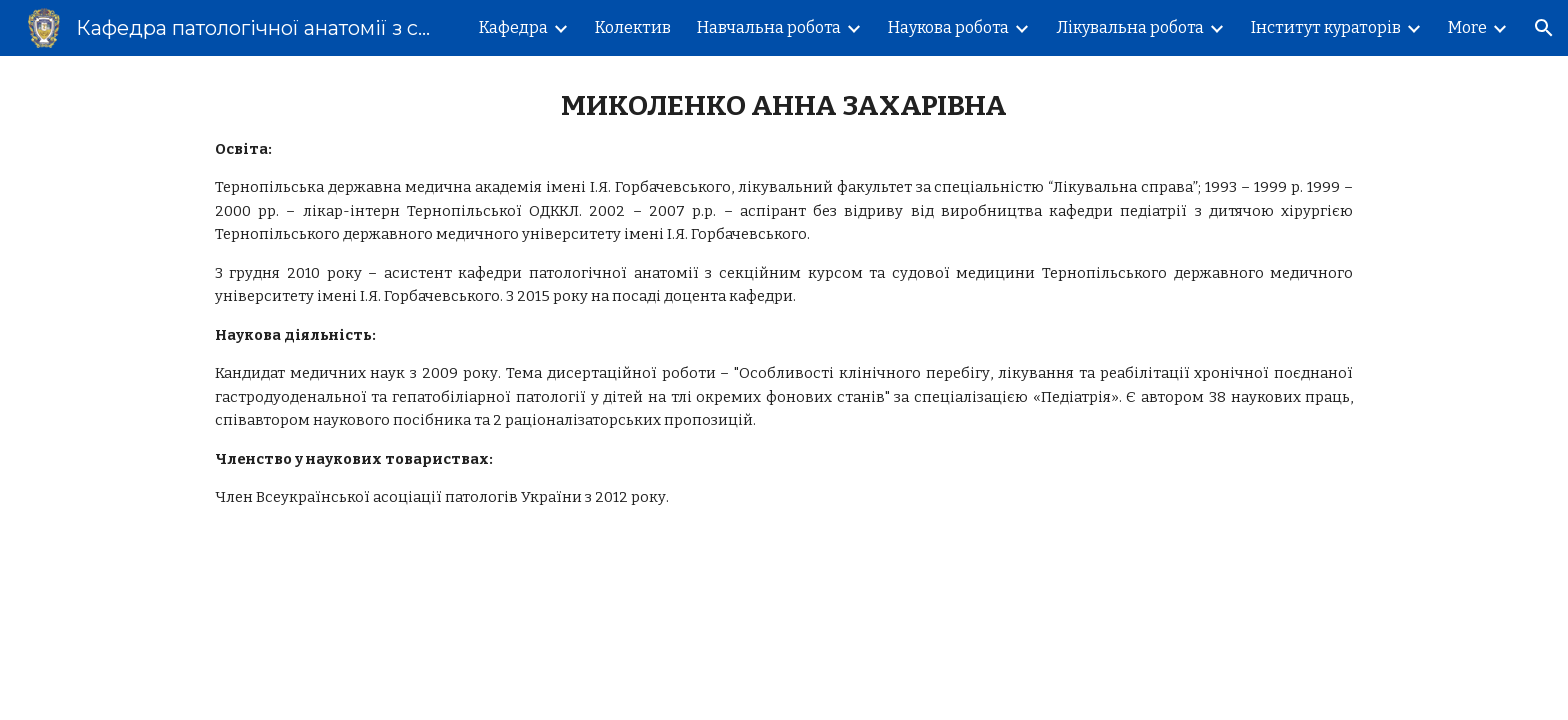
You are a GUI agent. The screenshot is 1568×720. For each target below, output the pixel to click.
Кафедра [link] (513, 27)
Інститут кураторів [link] (1326, 27)
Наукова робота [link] (948, 27)
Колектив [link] (633, 27)
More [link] (1467, 27)
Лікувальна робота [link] (1130, 27)
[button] (1544, 28)
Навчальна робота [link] (769, 27)
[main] (784, 299)
